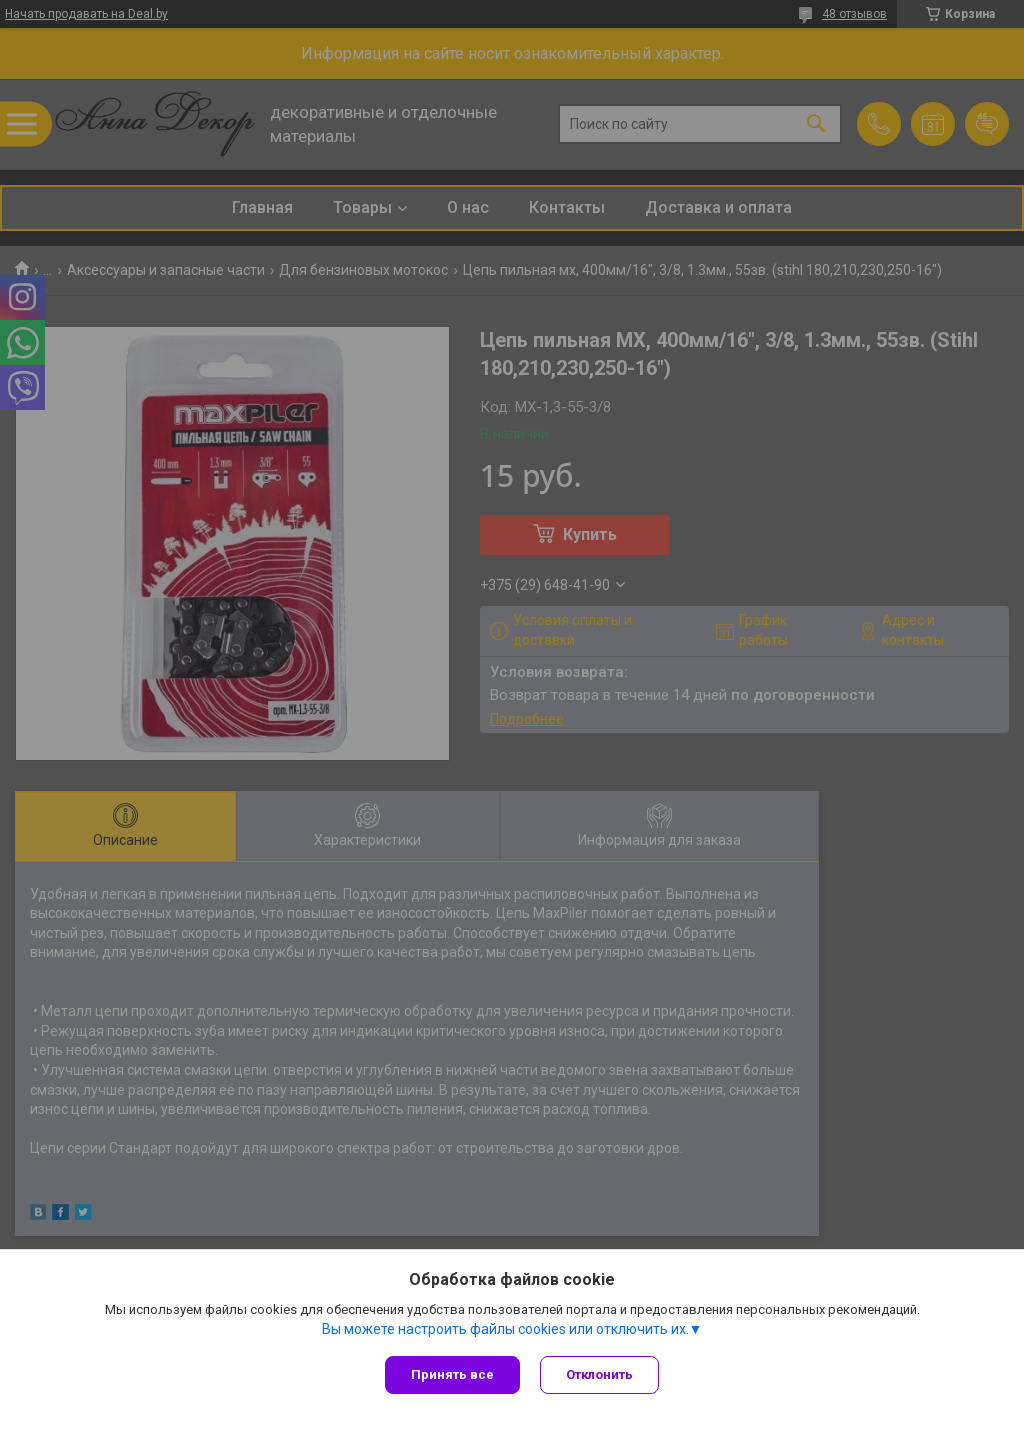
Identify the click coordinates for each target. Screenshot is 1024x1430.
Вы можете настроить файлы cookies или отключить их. (505, 1329)
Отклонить (599, 1374)
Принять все (452, 1374)
